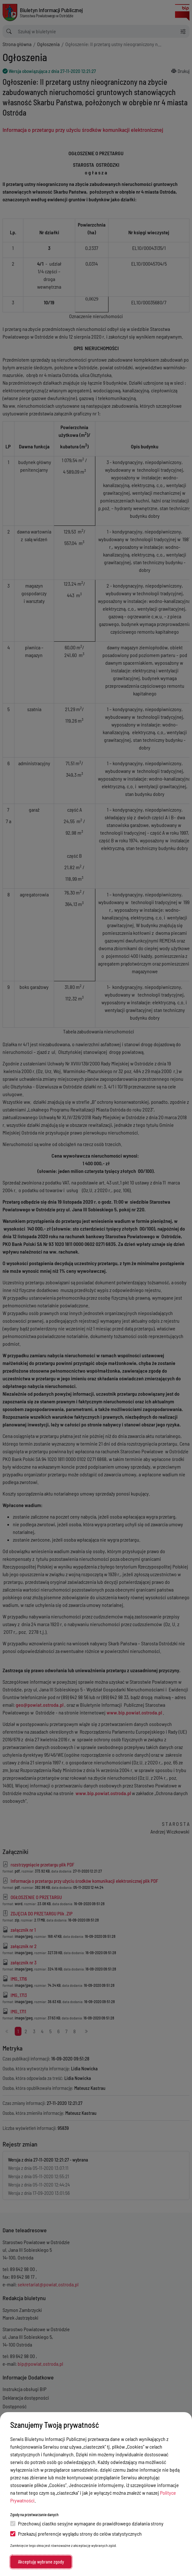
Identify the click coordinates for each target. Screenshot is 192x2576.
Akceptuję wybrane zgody (41, 2561)
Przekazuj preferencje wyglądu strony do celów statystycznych (76, 2534)
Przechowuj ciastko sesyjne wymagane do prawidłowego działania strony (87, 2523)
